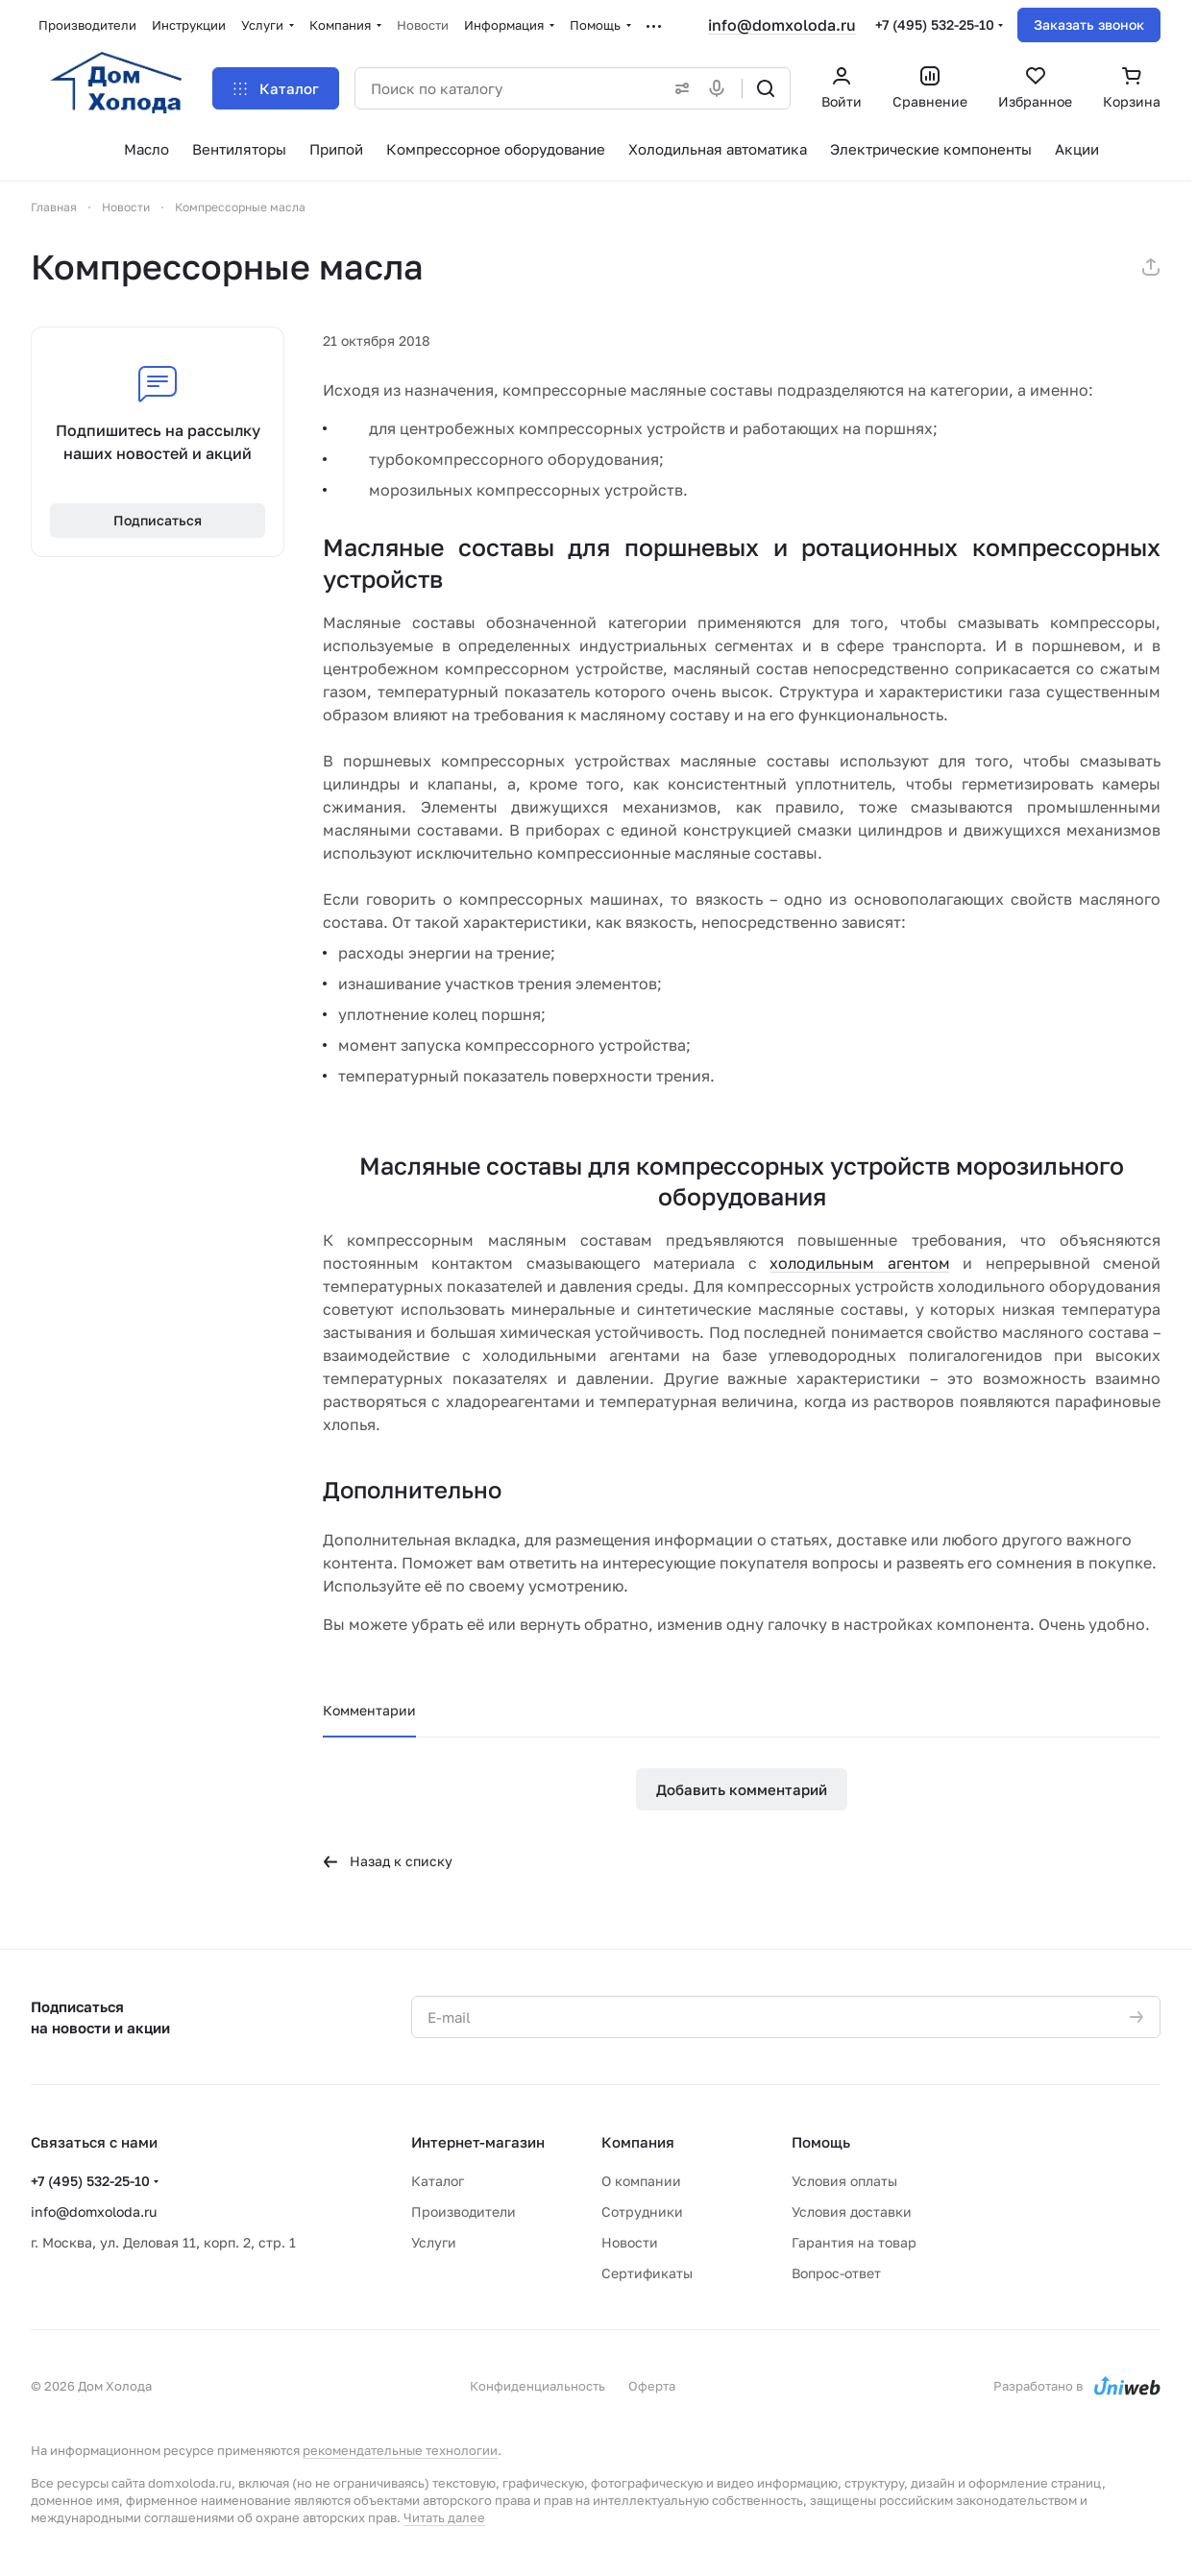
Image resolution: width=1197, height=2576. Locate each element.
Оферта (651, 2386)
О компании (641, 2181)
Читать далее (444, 2517)
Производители (463, 2211)
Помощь (821, 2142)
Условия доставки (852, 2211)
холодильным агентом (859, 1263)
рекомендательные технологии (400, 2450)
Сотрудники (642, 2211)
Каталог (437, 2181)
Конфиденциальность (537, 2386)
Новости (629, 2242)
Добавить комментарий (741, 1789)
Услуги (433, 2242)
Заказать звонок (1089, 24)
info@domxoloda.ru (782, 25)
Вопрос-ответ (836, 2273)
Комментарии (369, 1710)
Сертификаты (647, 2273)
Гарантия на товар (854, 2242)
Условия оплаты (844, 2181)
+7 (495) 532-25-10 (934, 24)
